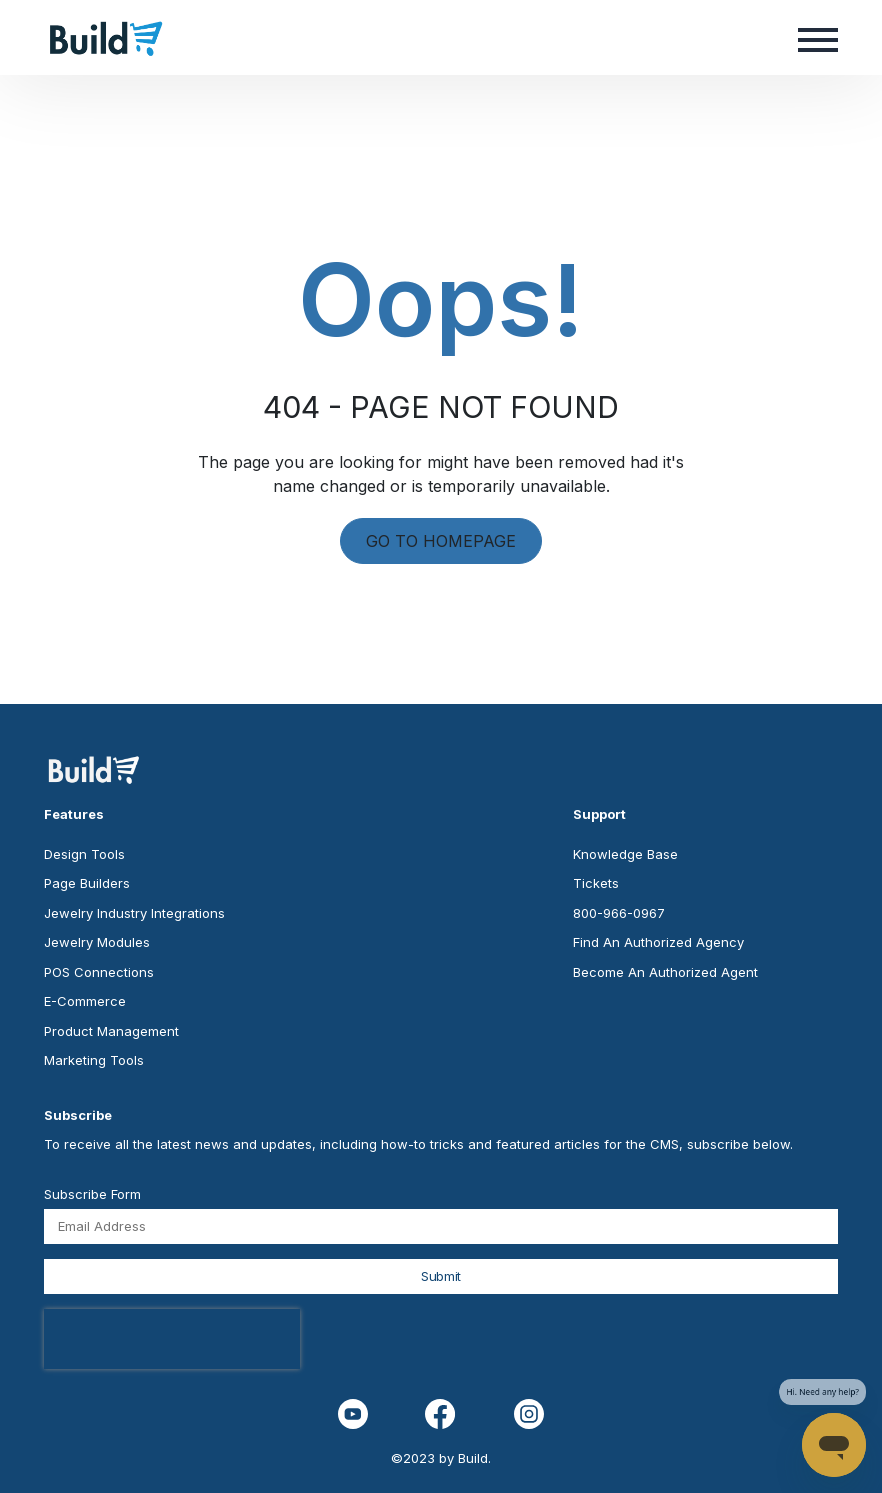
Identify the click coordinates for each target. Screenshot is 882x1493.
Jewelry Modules (97, 942)
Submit (441, 1276)
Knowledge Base (625, 854)
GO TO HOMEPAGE (441, 541)
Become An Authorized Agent (665, 972)
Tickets (596, 883)
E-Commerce (85, 1001)
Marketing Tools (94, 1060)
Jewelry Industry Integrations (134, 913)
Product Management (111, 1031)
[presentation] (172, 1339)
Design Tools (84, 854)
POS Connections (99, 972)
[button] (818, 38)
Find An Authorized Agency (658, 942)
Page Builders (87, 883)
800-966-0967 (619, 913)
